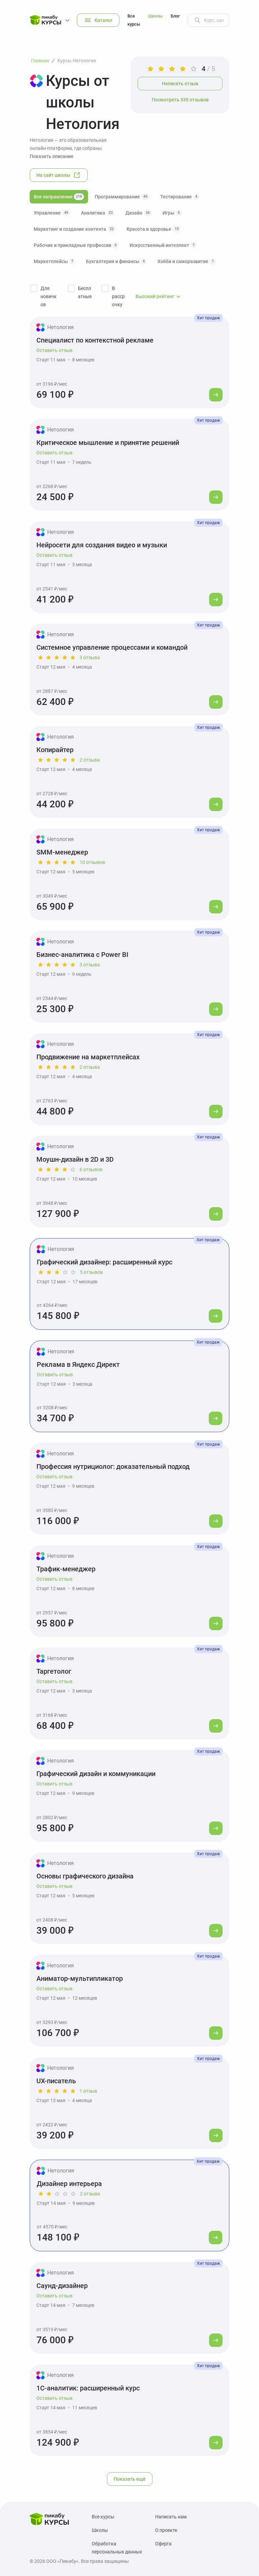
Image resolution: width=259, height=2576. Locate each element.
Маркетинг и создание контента (75, 229)
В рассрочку (118, 296)
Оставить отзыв (54, 350)
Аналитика (98, 213)
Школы (155, 16)
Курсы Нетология (76, 60)
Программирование (122, 196)
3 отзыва (90, 657)
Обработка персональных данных (117, 2547)
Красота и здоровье (153, 229)
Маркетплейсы (54, 261)
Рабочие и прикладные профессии (76, 245)
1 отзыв (88, 2091)
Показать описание (52, 156)
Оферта (163, 2543)
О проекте (166, 2530)
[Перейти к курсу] (216, 394)
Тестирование (179, 196)
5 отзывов (91, 1272)
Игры (172, 213)
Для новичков (48, 296)
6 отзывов (91, 1169)
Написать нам (170, 2516)
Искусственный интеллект (163, 245)
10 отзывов (92, 862)
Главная (40, 60)
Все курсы (133, 20)
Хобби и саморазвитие (186, 261)
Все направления (59, 196)
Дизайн (138, 213)
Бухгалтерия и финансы (116, 261)
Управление (52, 213)
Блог (175, 16)
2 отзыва (90, 760)
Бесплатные (85, 292)
